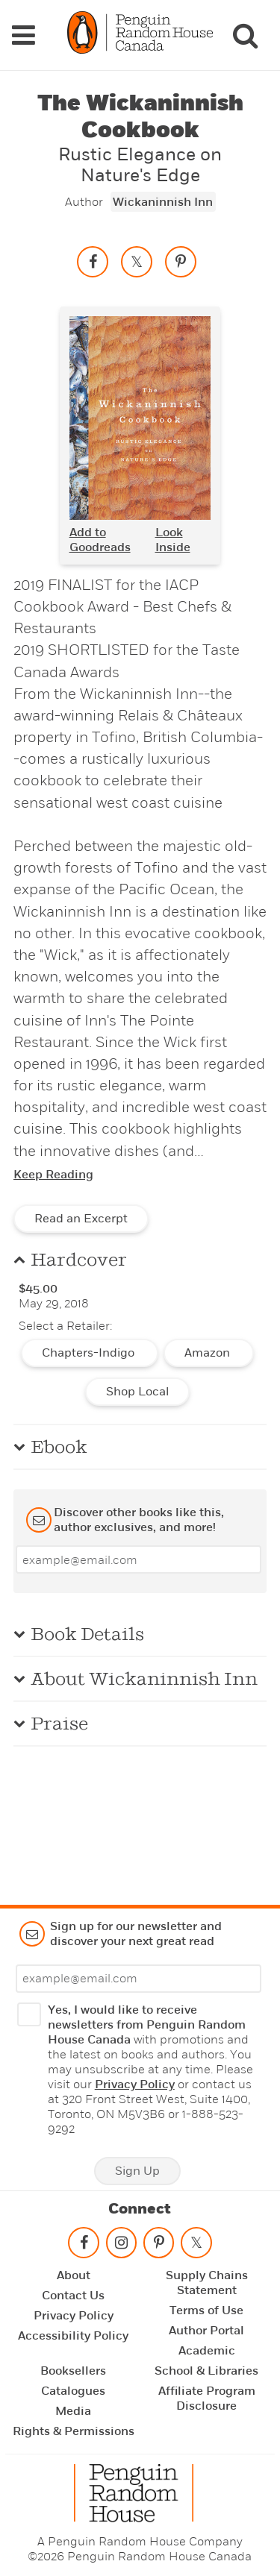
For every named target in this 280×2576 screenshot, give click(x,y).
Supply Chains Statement (207, 2283)
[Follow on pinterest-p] (158, 2246)
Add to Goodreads (100, 540)
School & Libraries (206, 2370)
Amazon (208, 1352)
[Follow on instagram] (121, 2246)
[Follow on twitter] (196, 2246)
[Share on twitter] (136, 261)
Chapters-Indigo (89, 1352)
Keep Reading (53, 1174)
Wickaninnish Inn (163, 202)
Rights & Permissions (73, 2431)
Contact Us (73, 2295)
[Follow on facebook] (83, 2246)
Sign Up (137, 2171)
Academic (206, 2350)
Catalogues (73, 2391)
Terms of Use (206, 2310)
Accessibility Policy (73, 2335)
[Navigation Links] (23, 35)
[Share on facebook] (92, 261)
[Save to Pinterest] (180, 261)
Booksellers (73, 2370)
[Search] (244, 35)
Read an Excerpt (81, 1218)
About (73, 2275)
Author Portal (206, 2330)
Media (73, 2411)
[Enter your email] (138, 1559)
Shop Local (137, 1391)
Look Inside (172, 540)
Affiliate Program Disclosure (206, 2398)
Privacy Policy (135, 2084)
